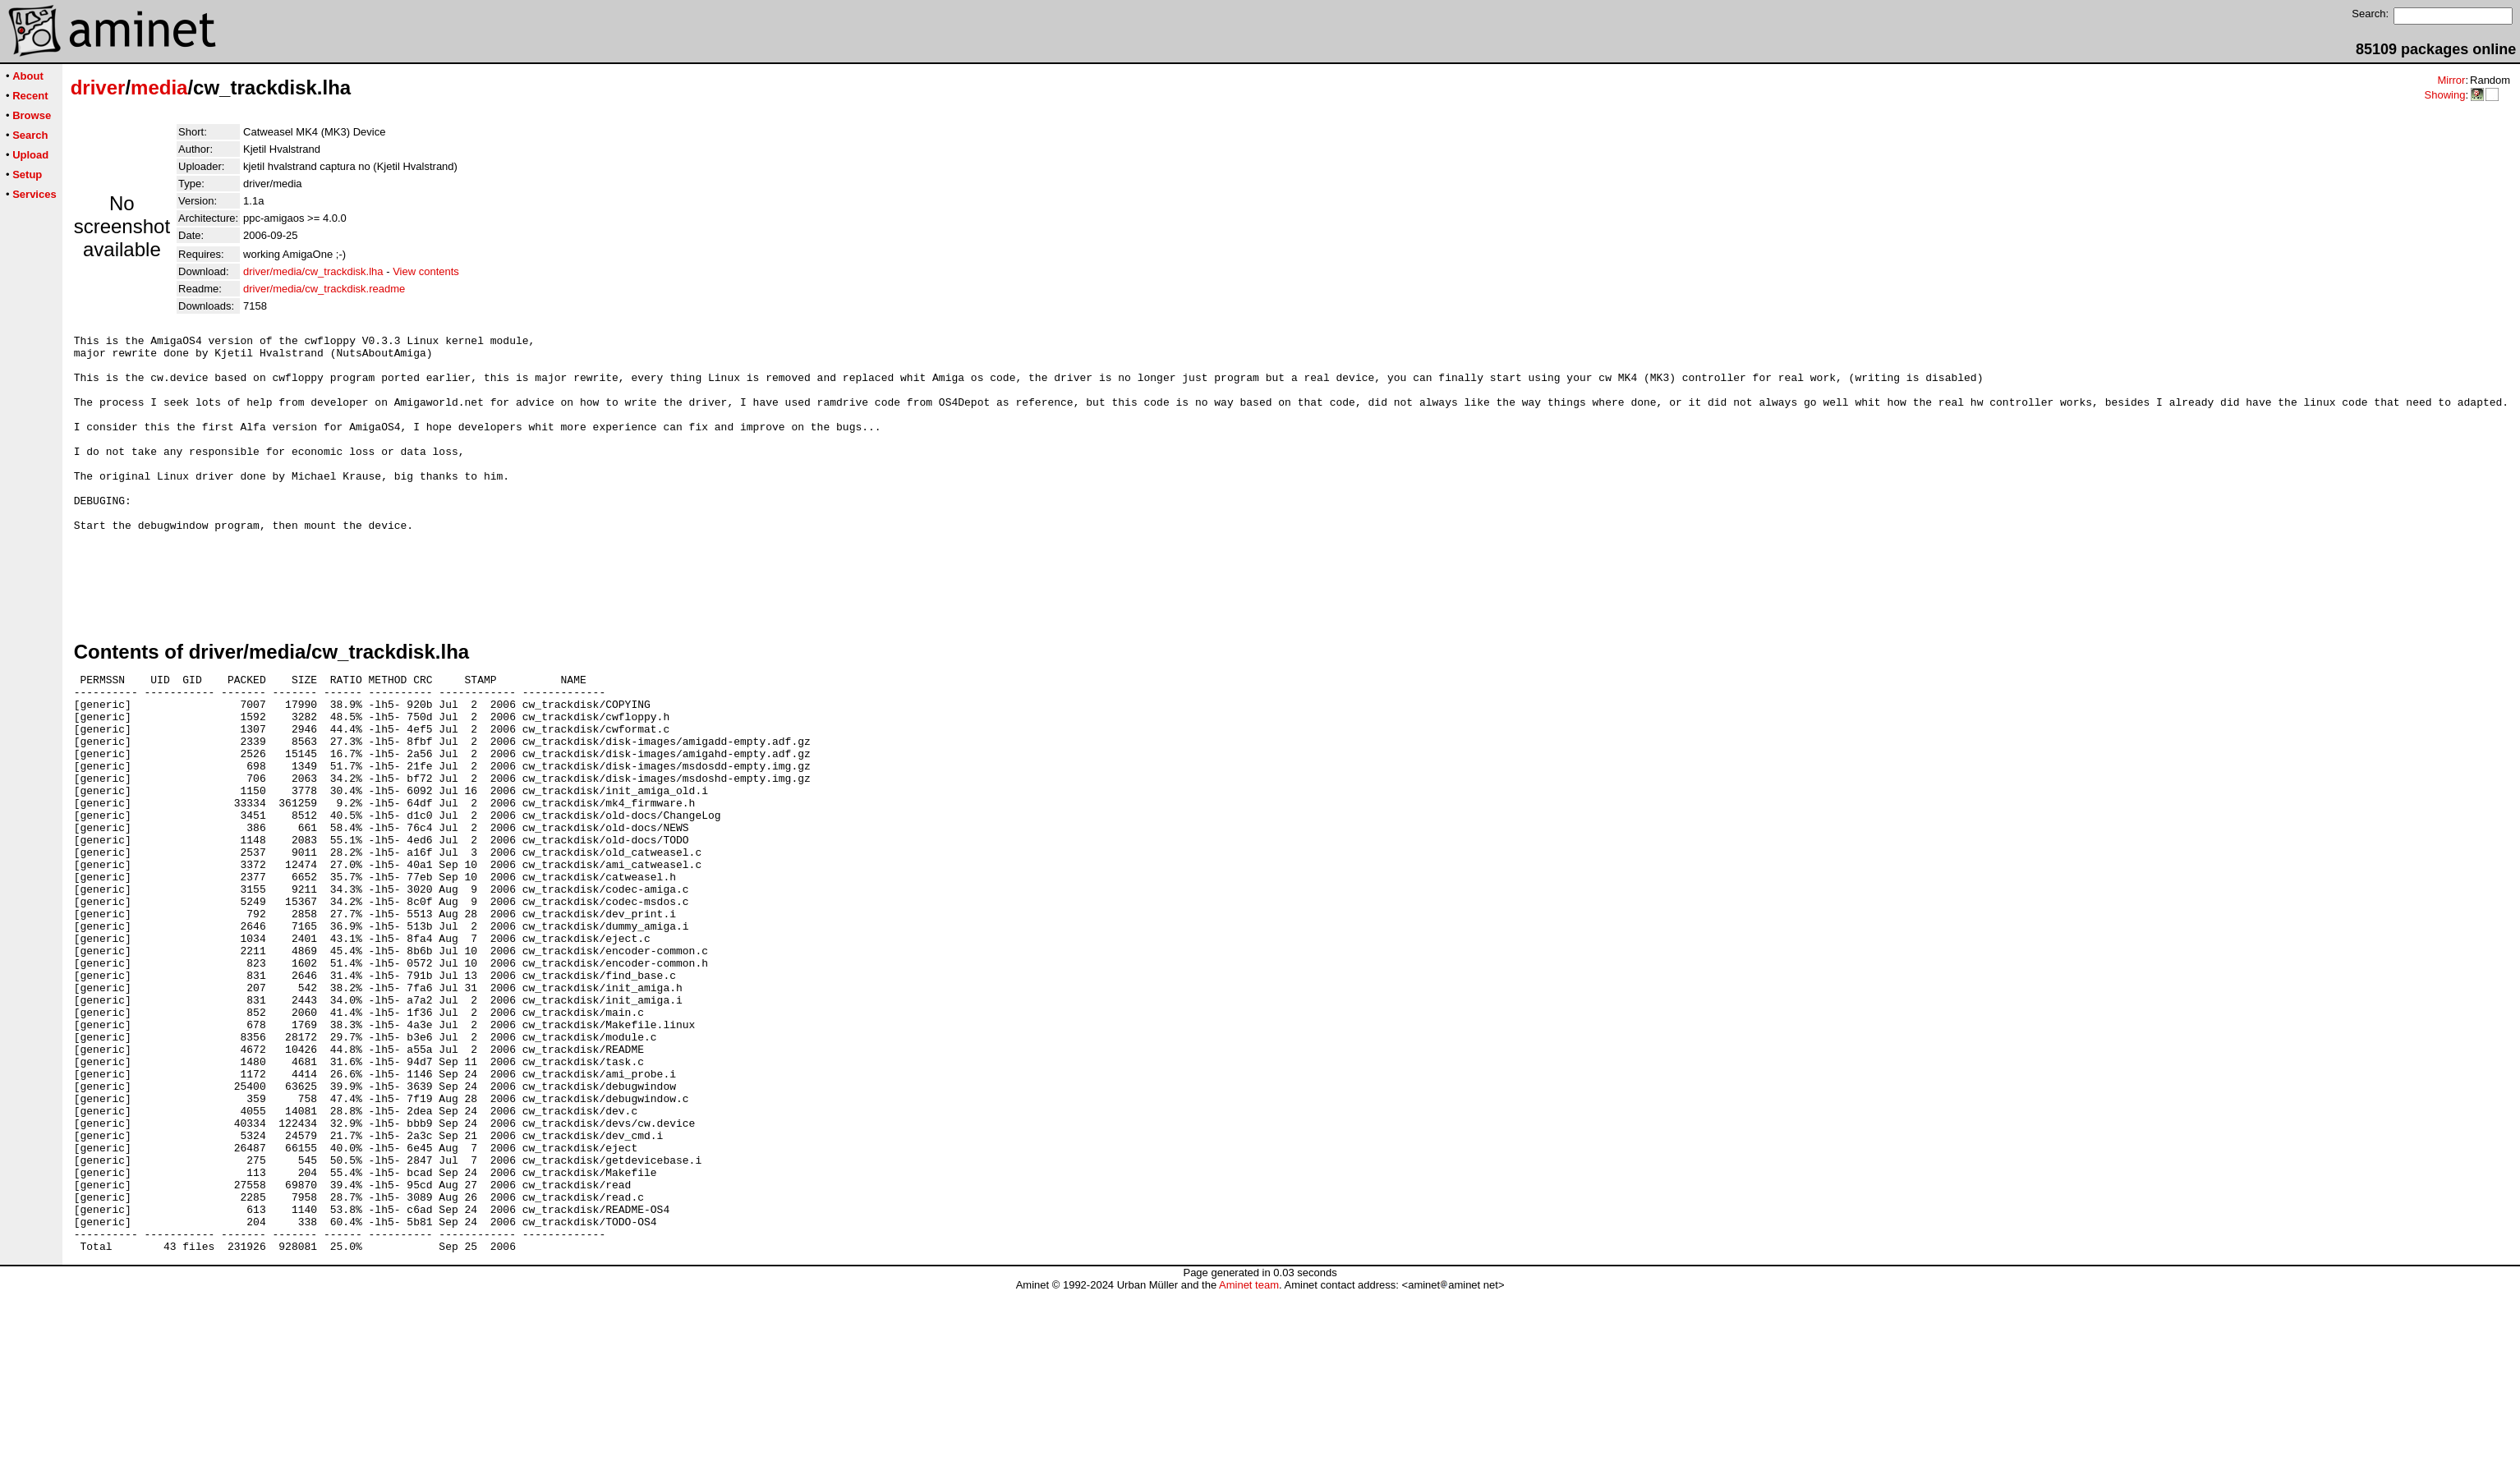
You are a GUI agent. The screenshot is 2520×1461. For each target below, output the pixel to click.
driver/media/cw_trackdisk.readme (324, 289)
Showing (2444, 95)
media (159, 87)
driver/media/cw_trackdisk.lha (313, 271)
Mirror (2451, 80)
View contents (426, 271)
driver (98, 87)
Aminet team (1249, 1455)
